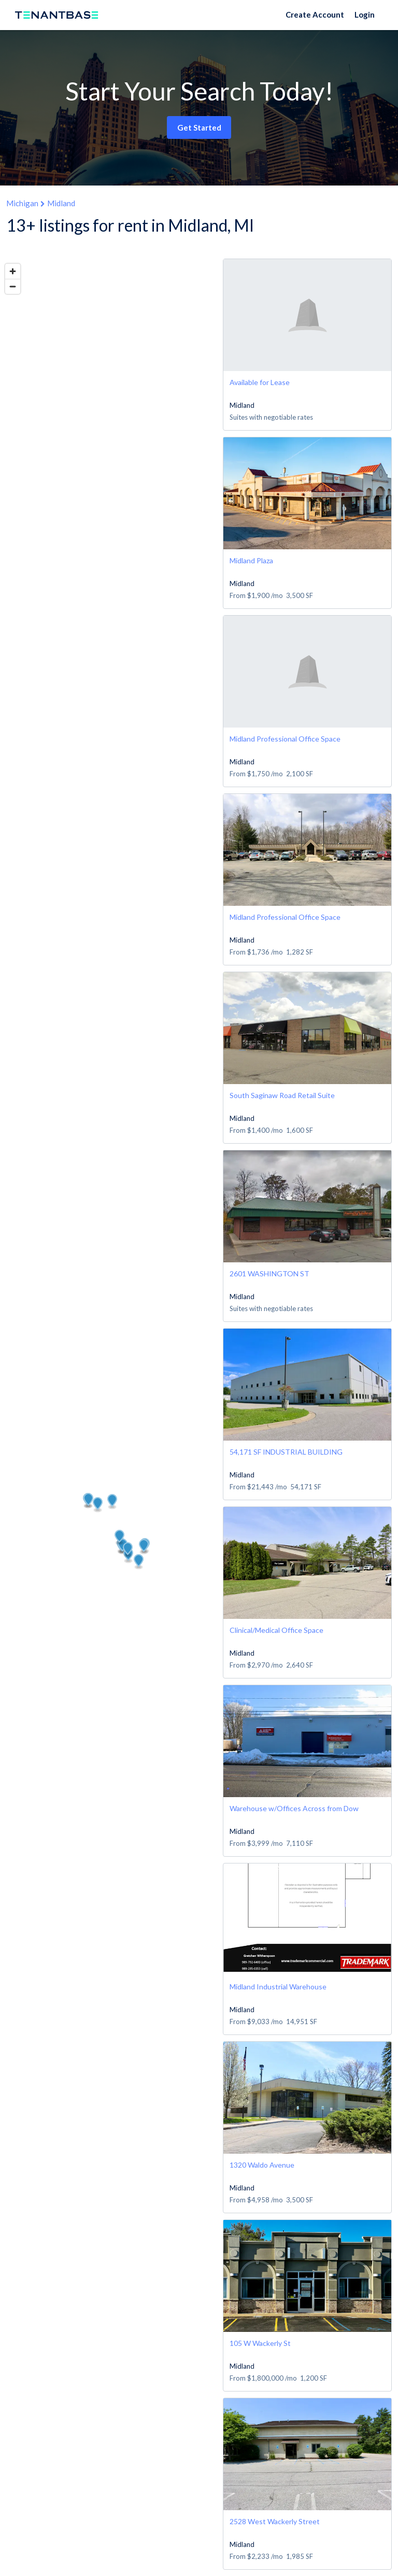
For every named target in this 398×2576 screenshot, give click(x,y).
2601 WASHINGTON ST (269, 1273)
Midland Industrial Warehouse (278, 1986)
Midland (61, 203)
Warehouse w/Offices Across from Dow (294, 1808)
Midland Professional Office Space (285, 738)
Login (364, 14)
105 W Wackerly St (260, 2343)
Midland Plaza (251, 560)
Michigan (22, 203)
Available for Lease (260, 382)
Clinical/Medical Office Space (276, 1630)
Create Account (315, 14)
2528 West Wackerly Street (275, 2521)
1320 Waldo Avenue (262, 2164)
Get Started (199, 127)
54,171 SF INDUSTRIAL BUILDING (286, 1451)
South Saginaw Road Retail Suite (282, 1095)
